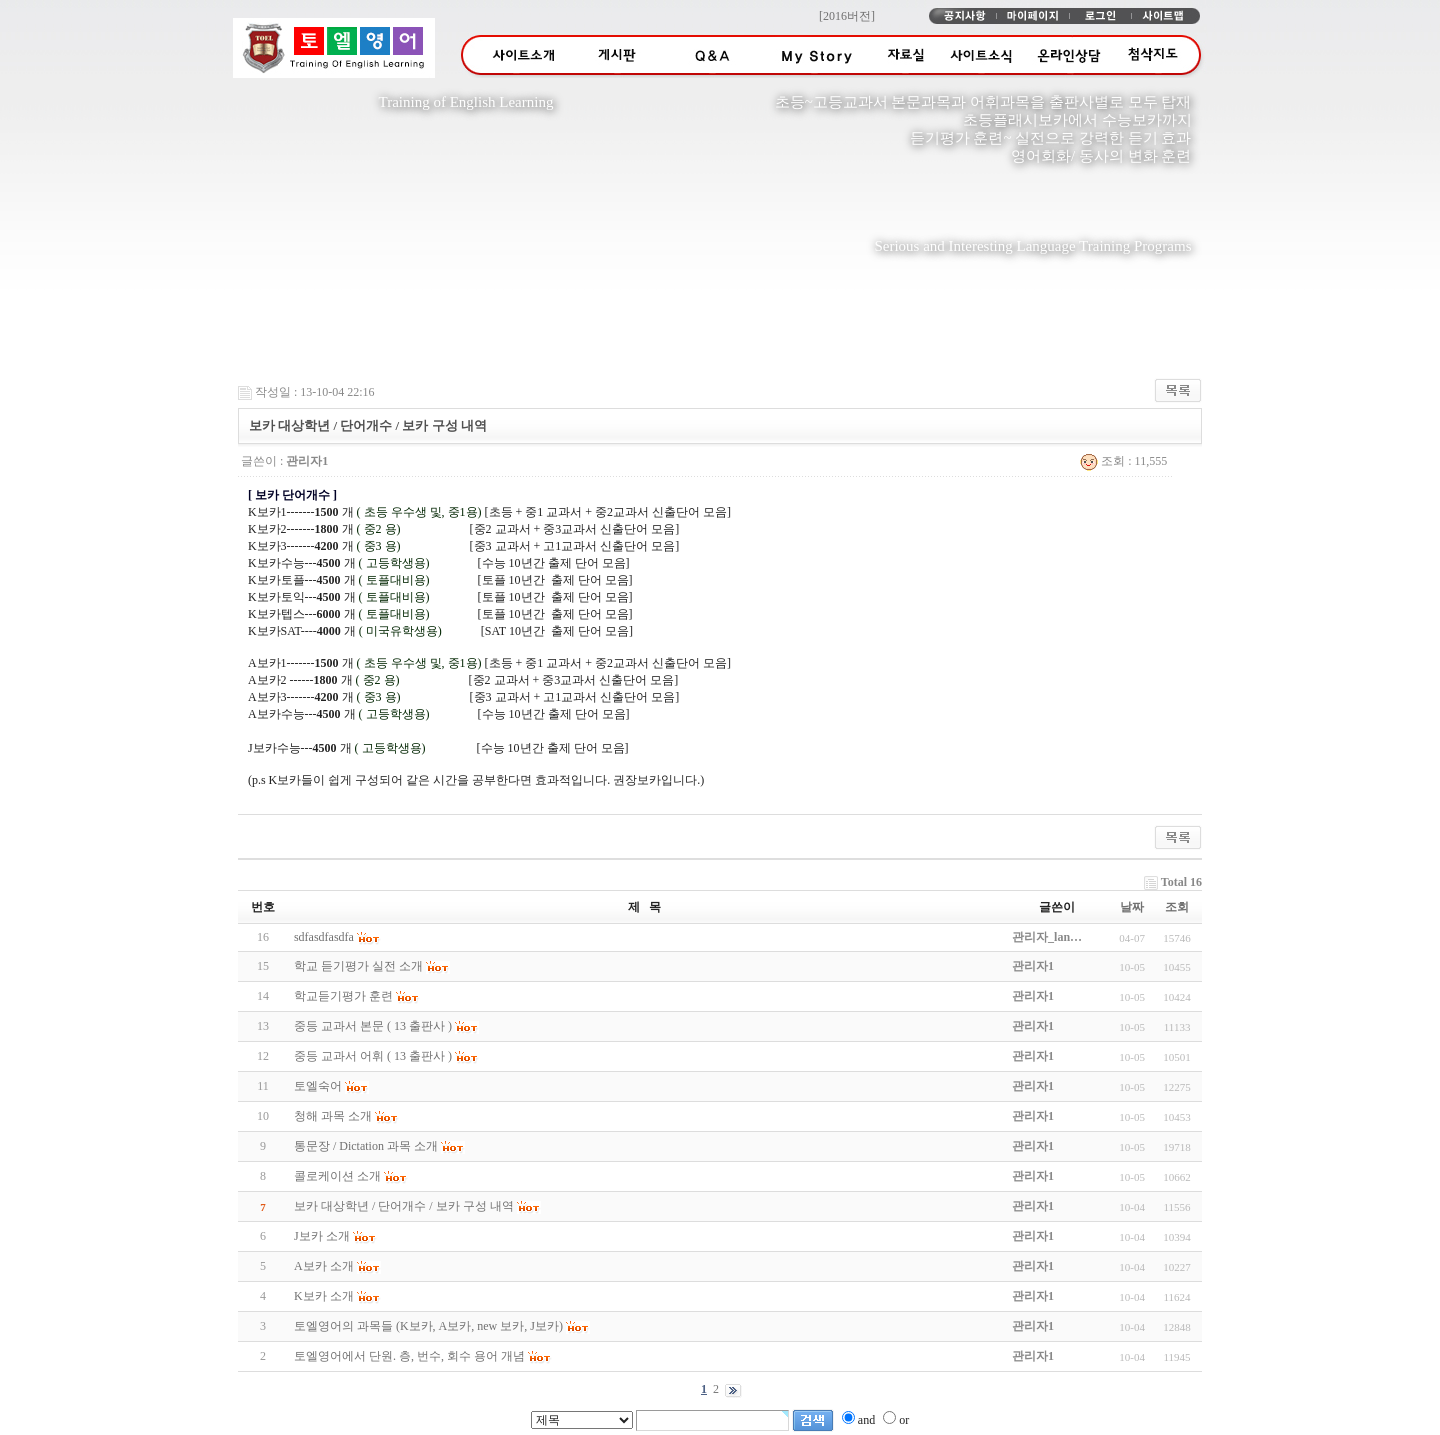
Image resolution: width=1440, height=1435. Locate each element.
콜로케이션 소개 (337, 1176)
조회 (1177, 907)
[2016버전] (847, 16)
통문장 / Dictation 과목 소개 (366, 1146)
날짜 (1132, 907)
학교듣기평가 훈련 (343, 996)
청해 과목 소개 (333, 1116)
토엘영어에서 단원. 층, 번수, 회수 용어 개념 (409, 1356)
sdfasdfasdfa (324, 937)
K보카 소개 (324, 1296)
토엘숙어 (318, 1086)
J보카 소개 (322, 1236)
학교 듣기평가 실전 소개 (358, 966)
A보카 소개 (324, 1266)
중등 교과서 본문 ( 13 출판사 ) (373, 1026)
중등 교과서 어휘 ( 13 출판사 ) (373, 1056)
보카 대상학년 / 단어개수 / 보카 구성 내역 (404, 1206)
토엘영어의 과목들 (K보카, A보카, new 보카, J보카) (428, 1326)
